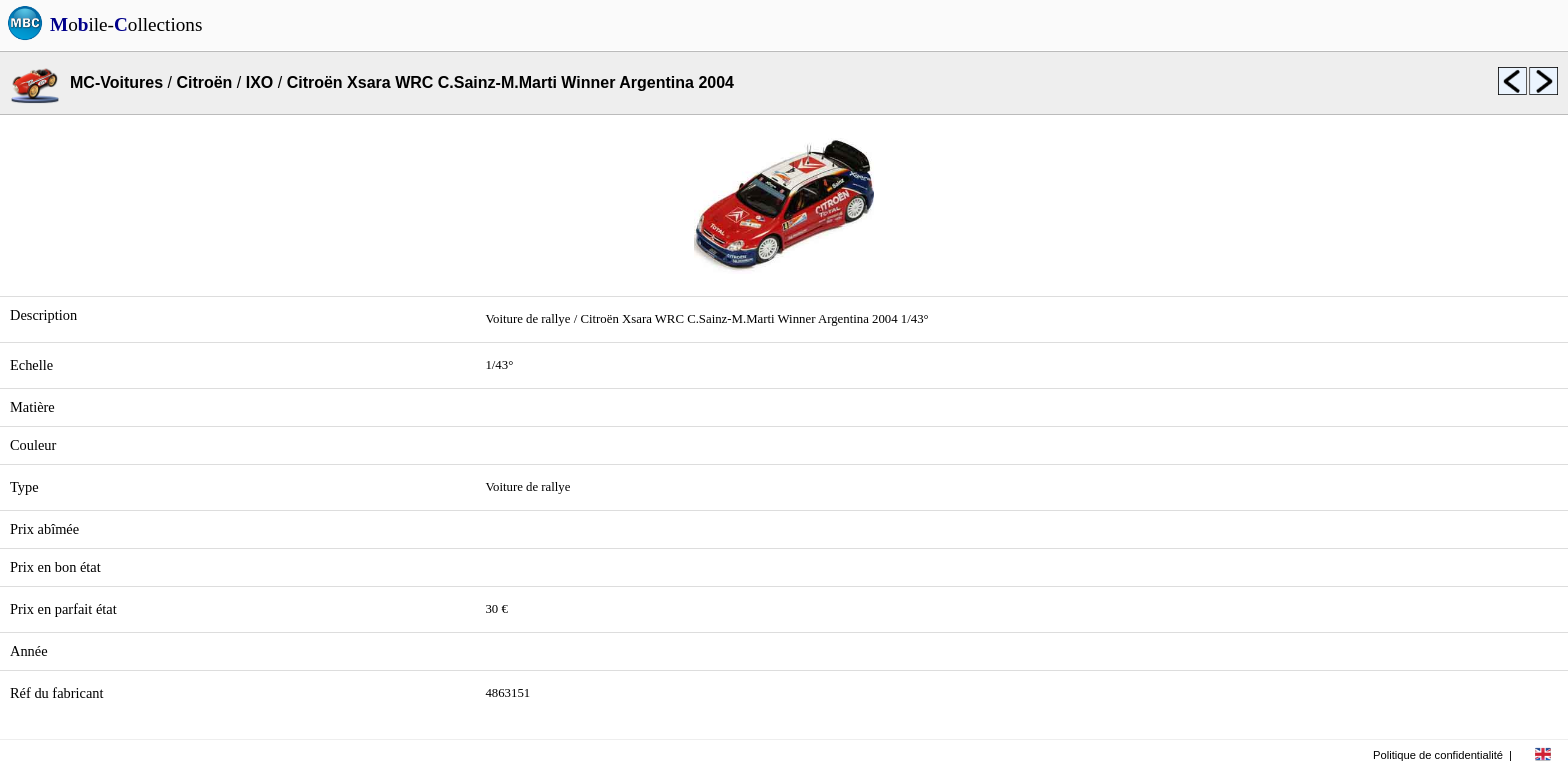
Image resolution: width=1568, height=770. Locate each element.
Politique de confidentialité (1438, 755)
